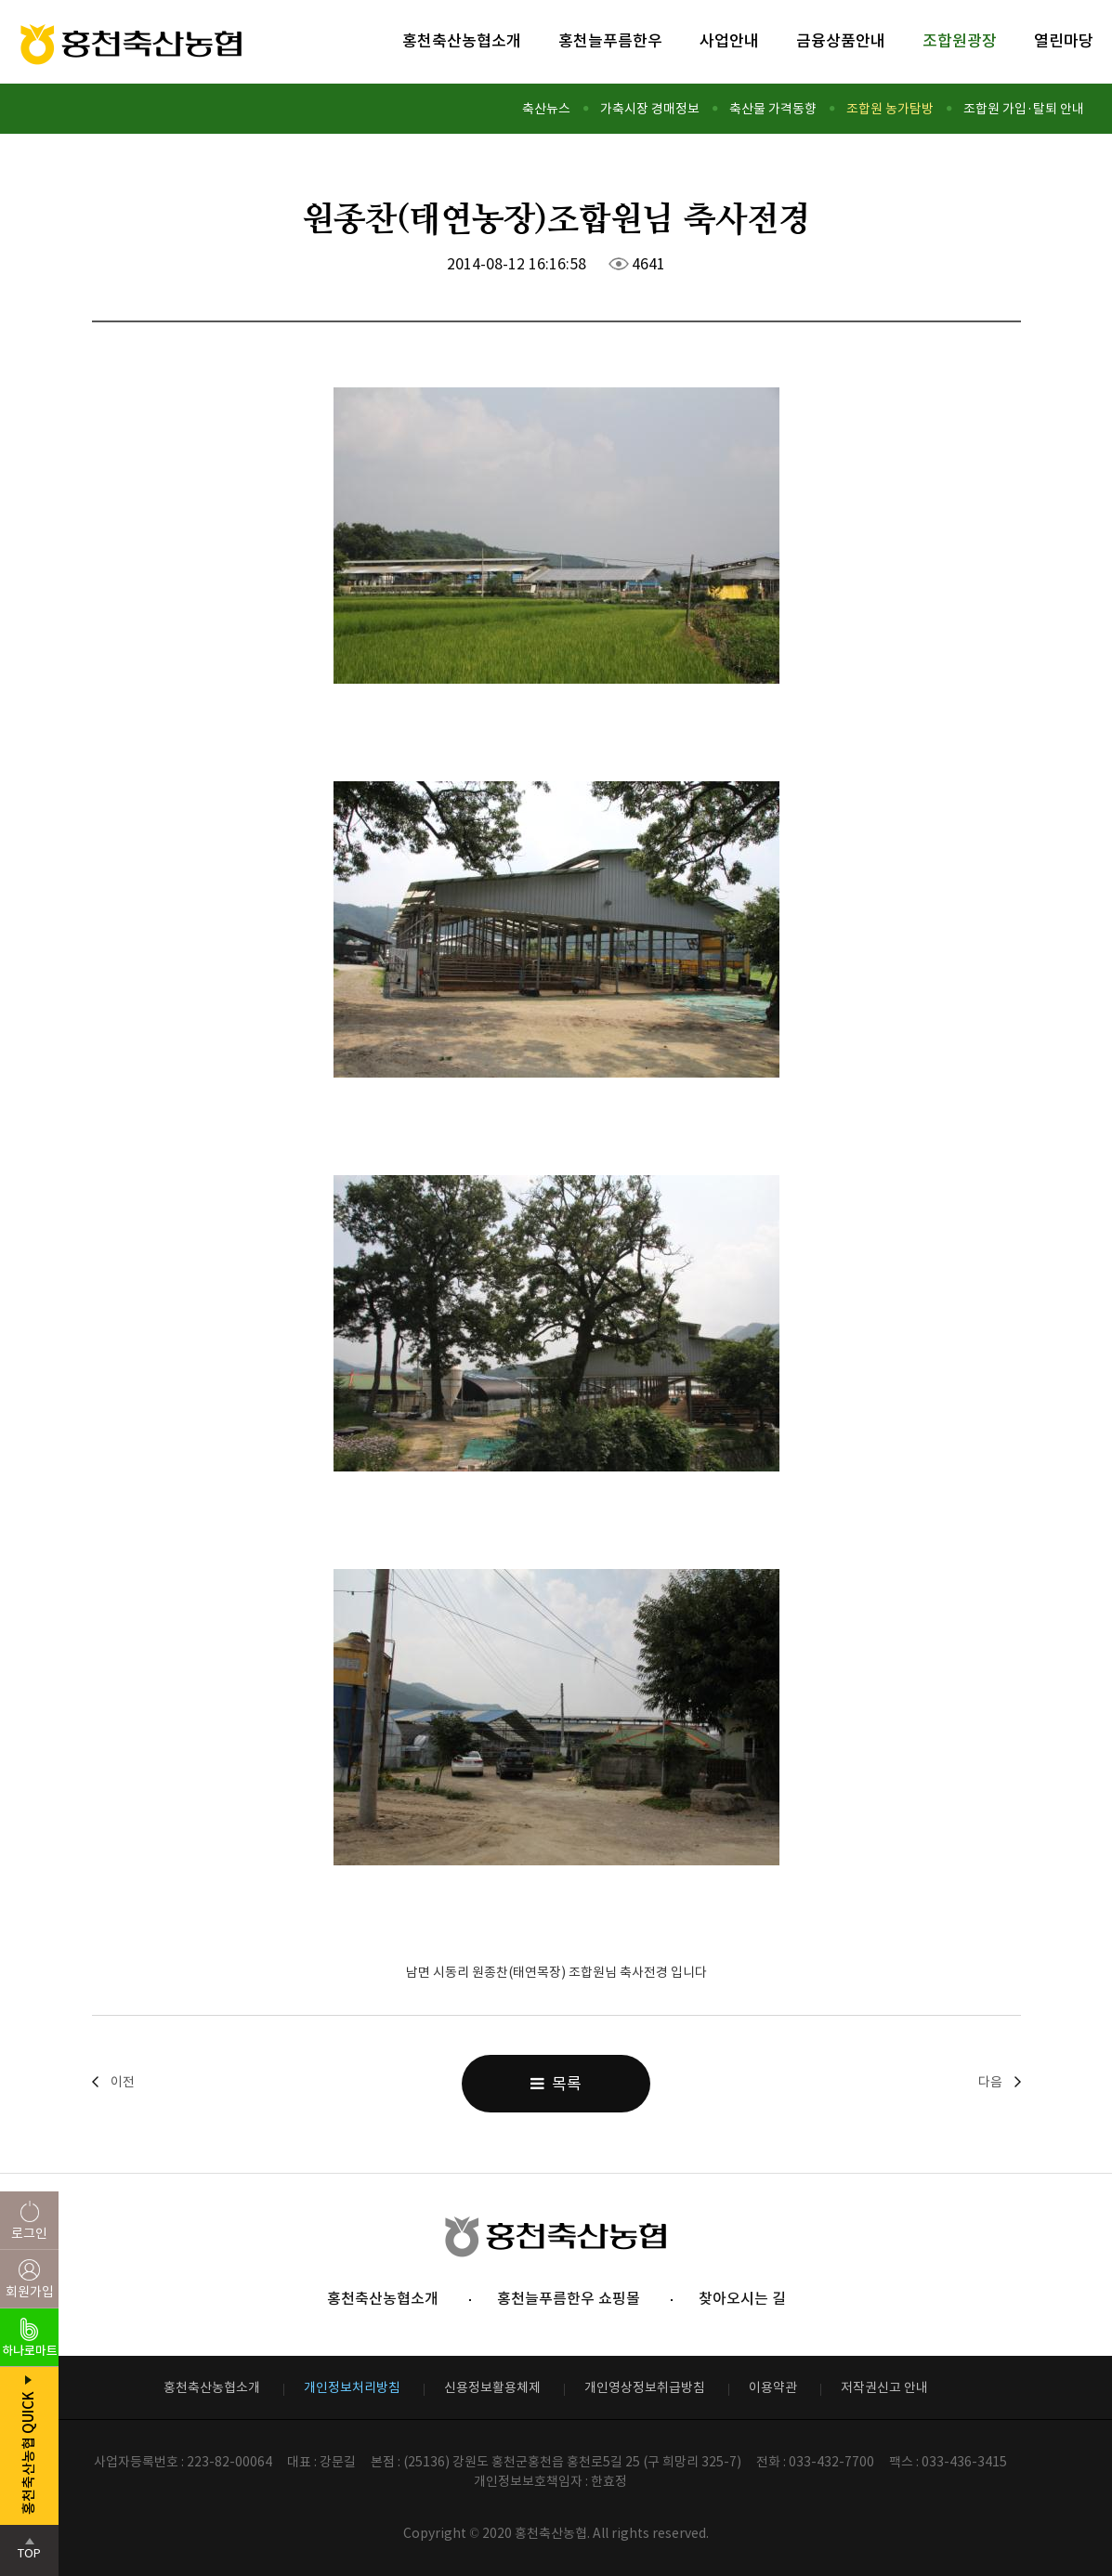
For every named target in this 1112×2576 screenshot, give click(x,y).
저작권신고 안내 (884, 2387)
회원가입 (30, 2291)
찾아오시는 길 (742, 2298)
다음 (990, 2081)
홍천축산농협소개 (461, 41)
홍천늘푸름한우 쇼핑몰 (568, 2298)
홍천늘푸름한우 (610, 41)
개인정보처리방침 (352, 2387)
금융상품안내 (840, 41)
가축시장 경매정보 (650, 108)
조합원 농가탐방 (890, 108)
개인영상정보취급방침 (644, 2387)
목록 (556, 2083)
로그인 (29, 2233)
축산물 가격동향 (773, 108)
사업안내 (729, 41)
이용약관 (773, 2387)
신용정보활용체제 (492, 2387)
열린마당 (1063, 41)
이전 (123, 2081)
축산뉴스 (546, 108)
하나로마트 (30, 2351)
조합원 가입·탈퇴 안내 (1023, 108)
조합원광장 (959, 41)
